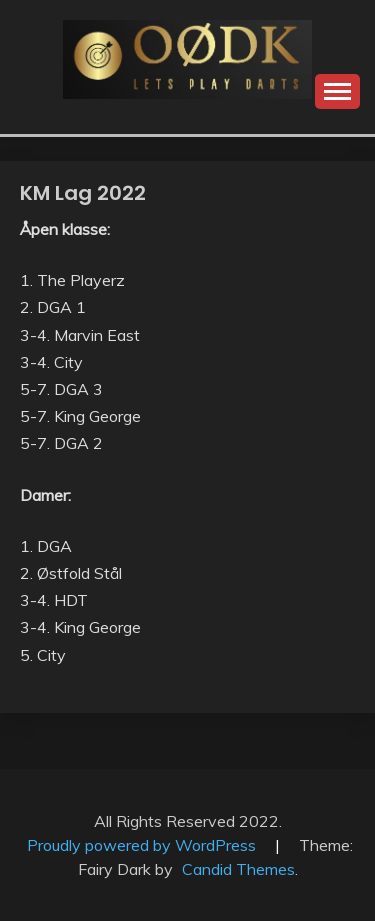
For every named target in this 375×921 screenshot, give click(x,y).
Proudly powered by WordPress (143, 845)
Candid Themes (238, 869)
